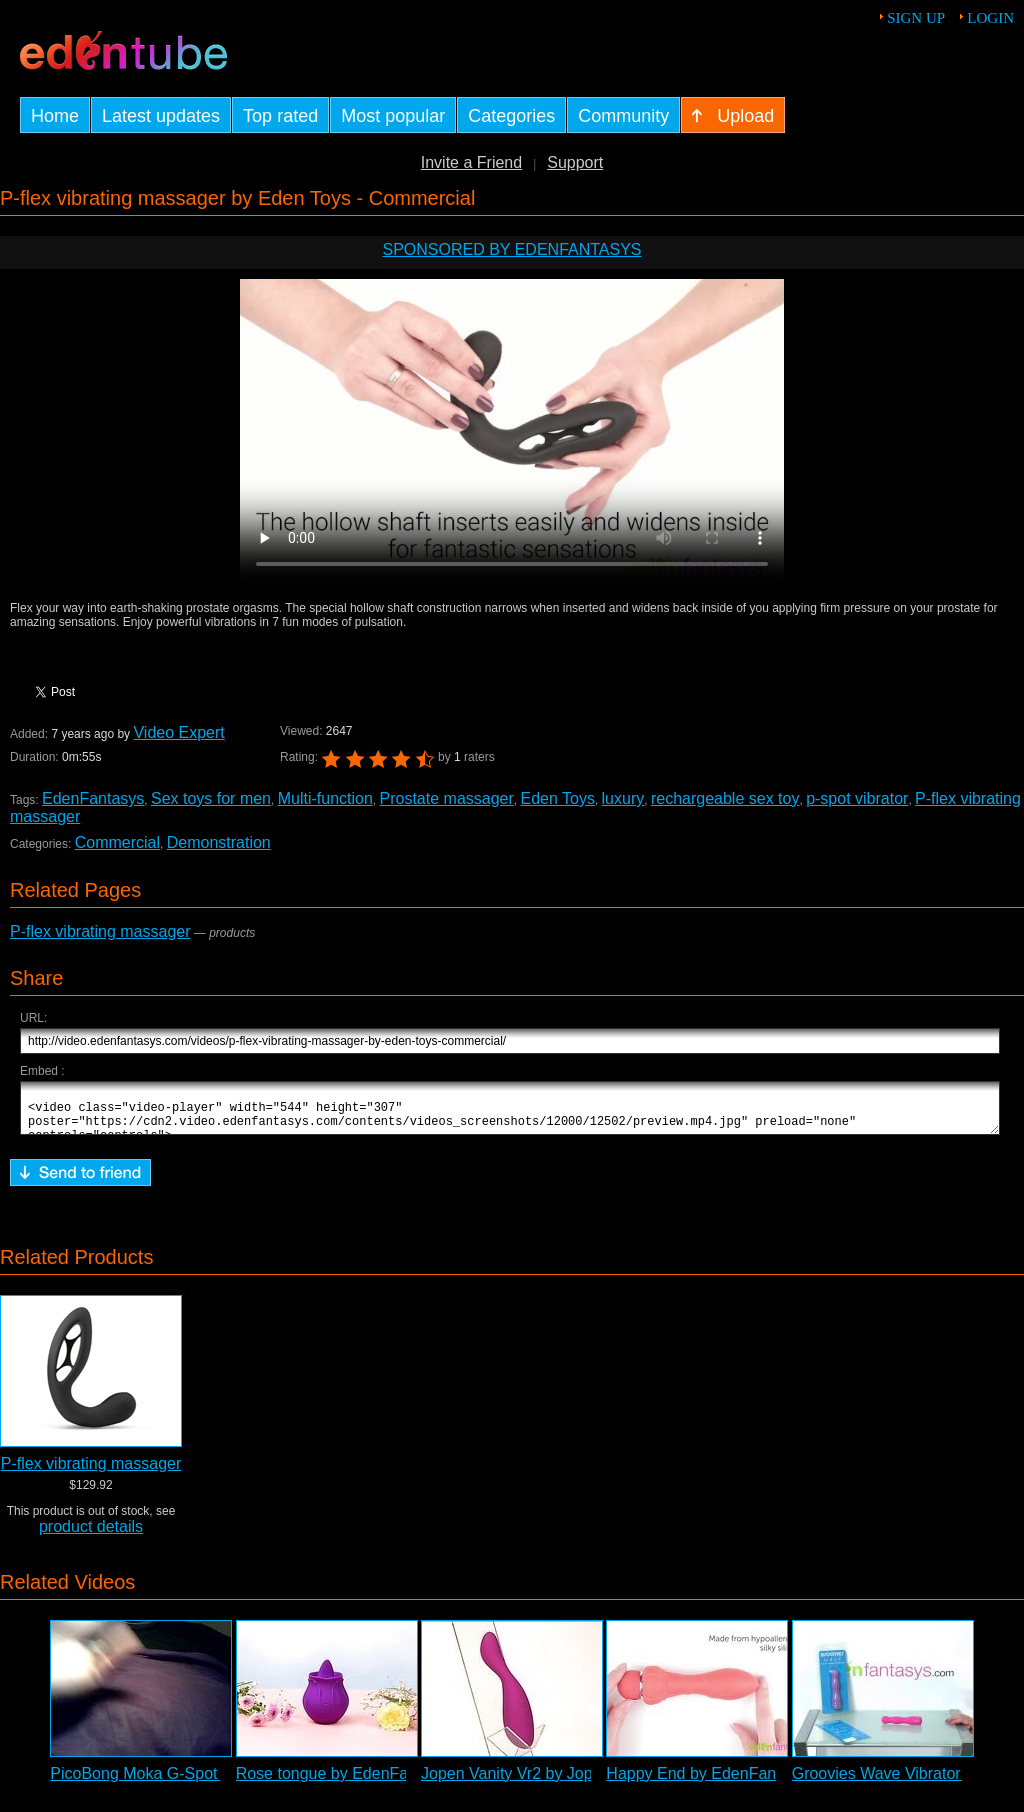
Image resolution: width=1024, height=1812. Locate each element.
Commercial (117, 842)
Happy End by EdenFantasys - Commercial (759, 1782)
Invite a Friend (471, 162)
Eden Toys (557, 798)
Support (575, 162)
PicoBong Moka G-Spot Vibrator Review (192, 1782)
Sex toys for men (211, 798)
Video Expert (178, 732)
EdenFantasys (93, 798)
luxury (623, 798)
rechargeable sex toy (725, 798)
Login (990, 18)
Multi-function (325, 798)
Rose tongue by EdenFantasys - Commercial (395, 1782)
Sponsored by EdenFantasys (511, 249)
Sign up (916, 18)
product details (91, 1535)
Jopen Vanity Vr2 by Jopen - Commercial (565, 1782)
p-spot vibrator (857, 798)
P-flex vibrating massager (100, 931)
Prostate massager (447, 798)
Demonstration (219, 842)
